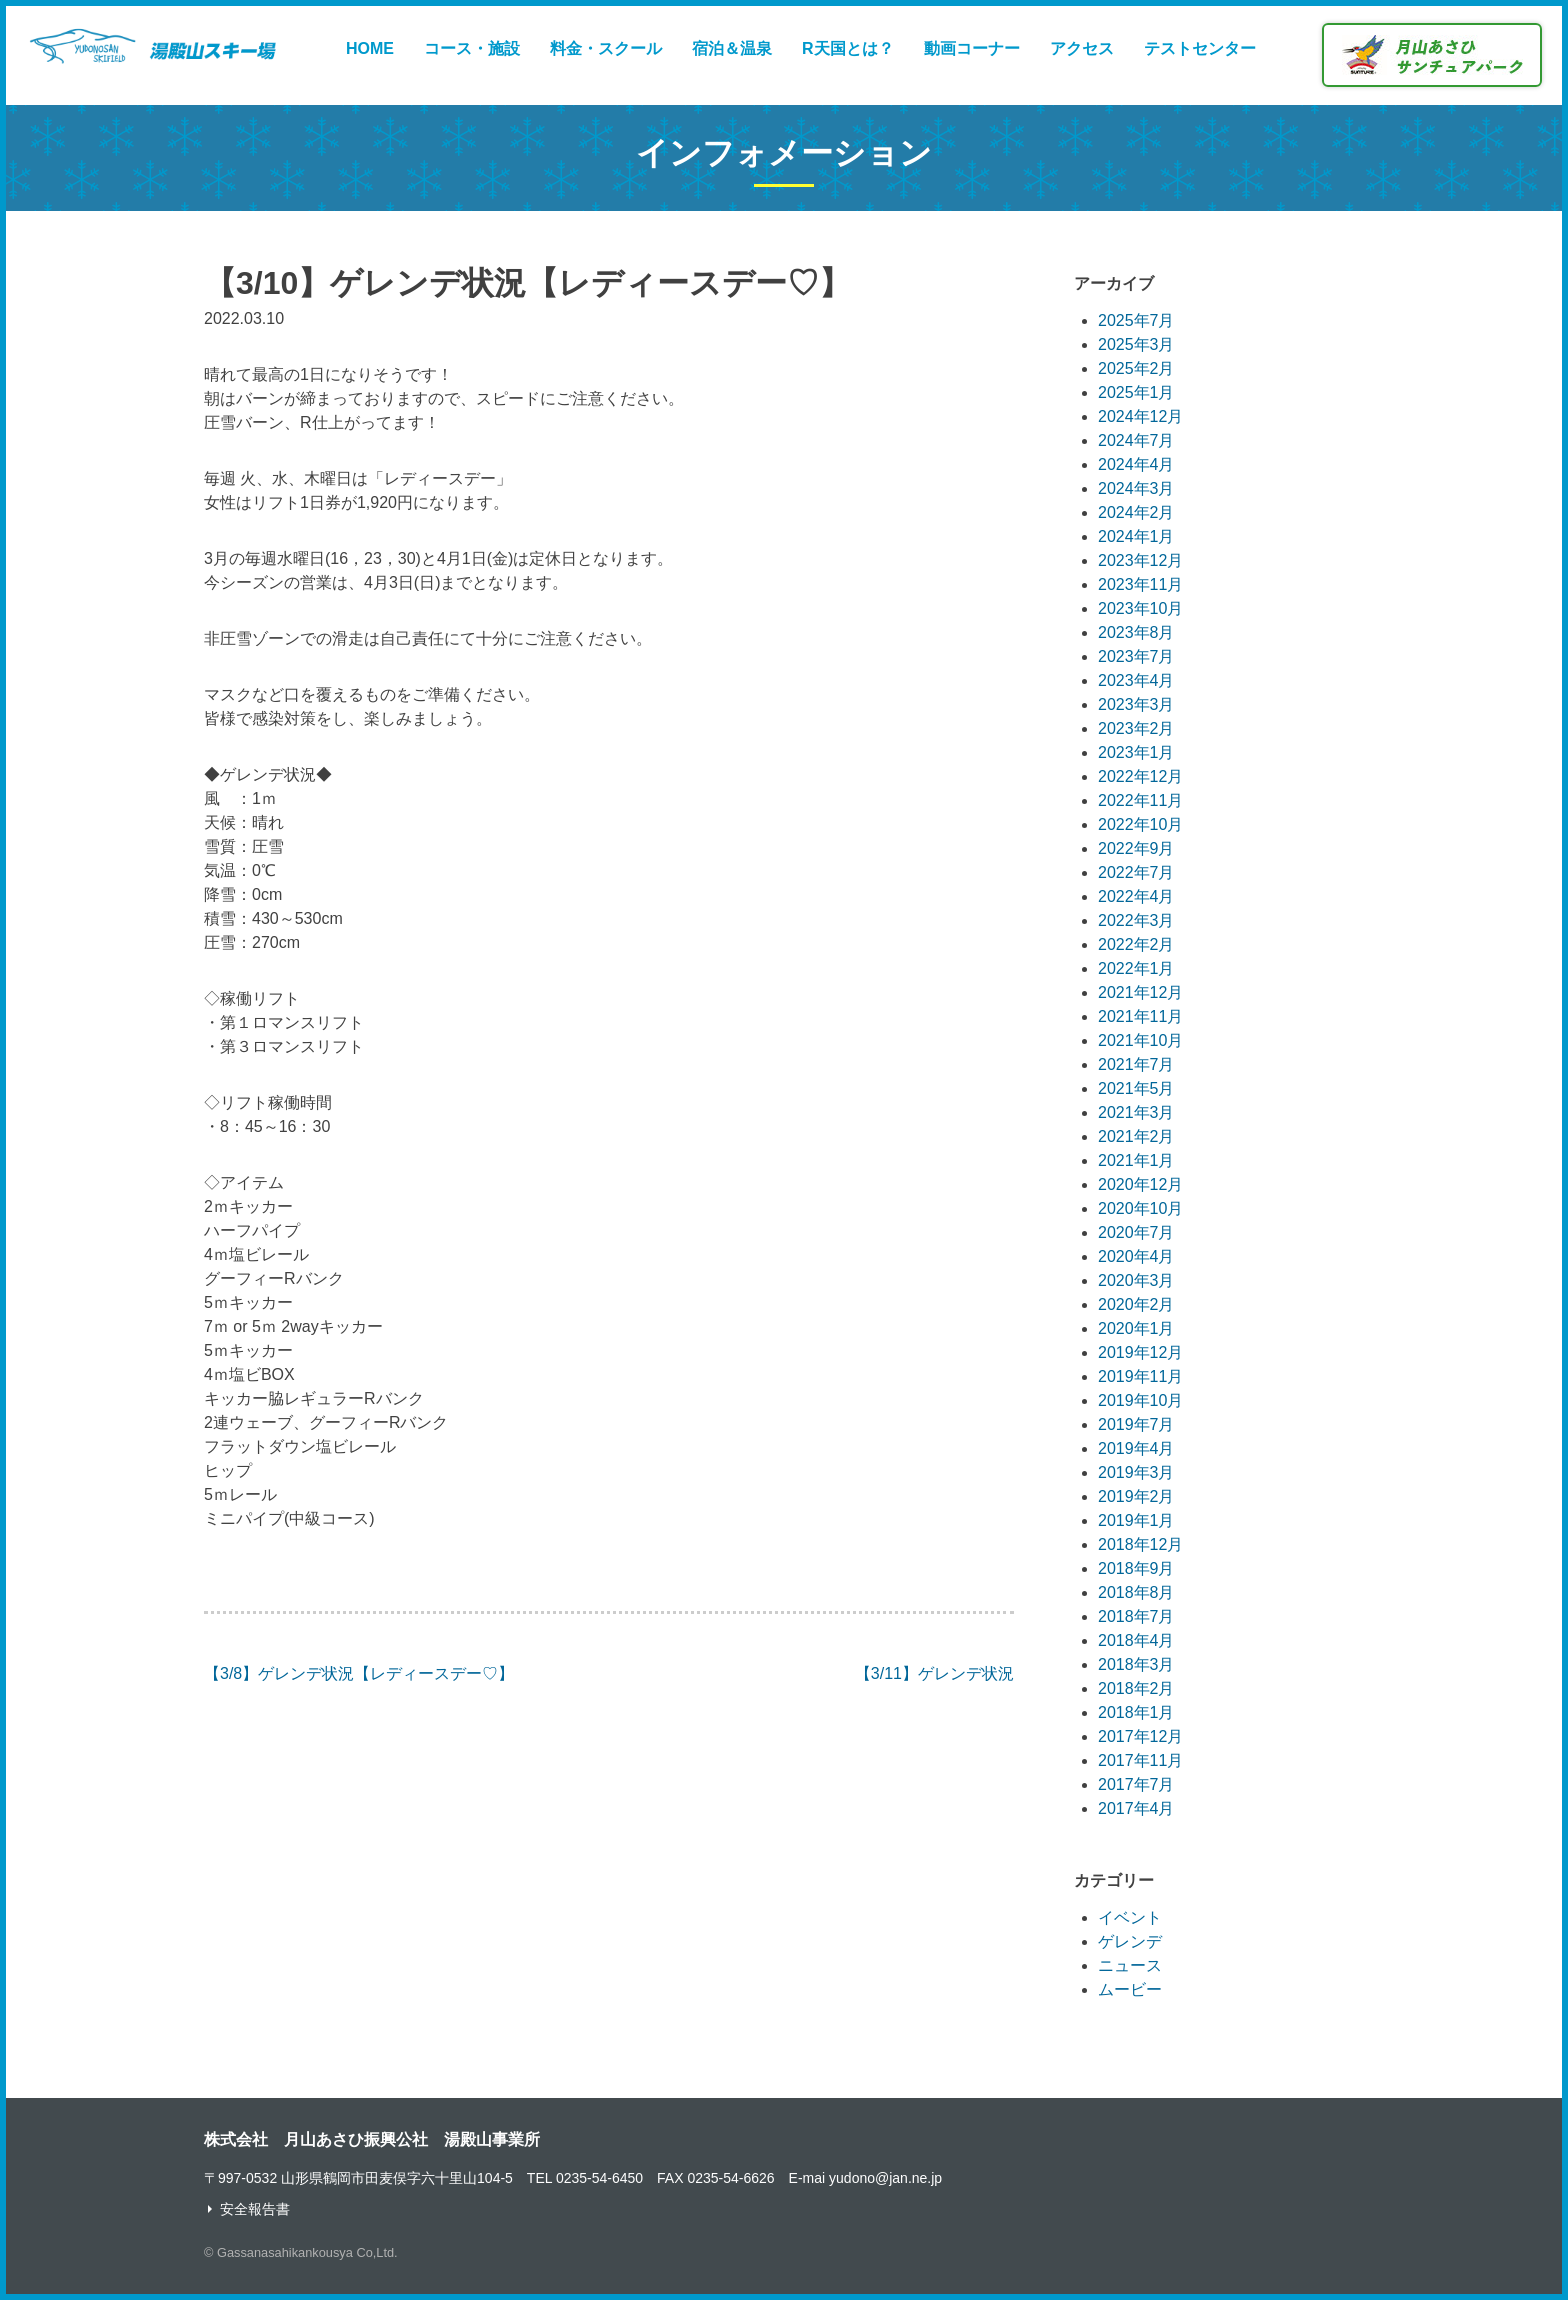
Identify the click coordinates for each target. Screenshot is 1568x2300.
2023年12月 (1140, 560)
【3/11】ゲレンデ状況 (934, 1673)
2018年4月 (1136, 1640)
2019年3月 (1136, 1472)
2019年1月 (1136, 1520)
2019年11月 (1140, 1376)
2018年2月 (1136, 1688)
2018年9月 (1136, 1568)
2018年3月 (1136, 1664)
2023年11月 (1140, 584)
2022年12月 (1140, 776)
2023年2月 (1136, 728)
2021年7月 (1136, 1064)
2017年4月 (1136, 1808)
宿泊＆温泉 (732, 48)
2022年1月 (1136, 968)
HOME (370, 48)
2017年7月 (1136, 1784)
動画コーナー (972, 48)
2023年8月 (1136, 632)
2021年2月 (1136, 1136)
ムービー (1130, 1989)
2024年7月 (1136, 440)
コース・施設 (472, 48)
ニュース (1130, 1965)
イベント (1130, 1917)
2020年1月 (1136, 1328)
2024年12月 (1140, 416)
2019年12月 (1140, 1352)
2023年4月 (1136, 680)
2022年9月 (1136, 848)
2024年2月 (1136, 512)
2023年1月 (1136, 752)
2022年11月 (1140, 800)
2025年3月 (1136, 344)
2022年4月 (1136, 896)
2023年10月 (1140, 608)
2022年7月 (1136, 872)
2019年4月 (1136, 1448)
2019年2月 (1136, 1496)
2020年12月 (1140, 1184)
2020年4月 (1136, 1256)
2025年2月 (1136, 368)
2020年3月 (1136, 1280)
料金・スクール (606, 48)
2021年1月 (1136, 1160)
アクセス (1082, 48)
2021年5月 (1136, 1088)
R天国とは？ (848, 48)
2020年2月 (1136, 1304)
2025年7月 (1136, 320)
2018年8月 (1136, 1592)
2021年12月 (1140, 992)
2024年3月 (1136, 488)
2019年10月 (1140, 1400)
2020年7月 (1136, 1232)
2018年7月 (1136, 1616)
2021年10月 (1140, 1040)
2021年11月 (1140, 1016)
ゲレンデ (1130, 1941)
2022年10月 (1140, 824)
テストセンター (1200, 48)
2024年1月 (1136, 536)
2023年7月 (1136, 656)
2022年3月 (1136, 920)
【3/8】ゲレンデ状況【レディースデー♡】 (359, 1673)
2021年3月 (1136, 1112)
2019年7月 (1136, 1424)
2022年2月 (1136, 944)
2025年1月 (1136, 392)
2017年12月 (1140, 1736)
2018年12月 (1140, 1544)
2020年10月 (1140, 1208)
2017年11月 (1140, 1760)
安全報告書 (255, 2209)
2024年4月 (1136, 464)
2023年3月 (1136, 704)
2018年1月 (1136, 1712)
